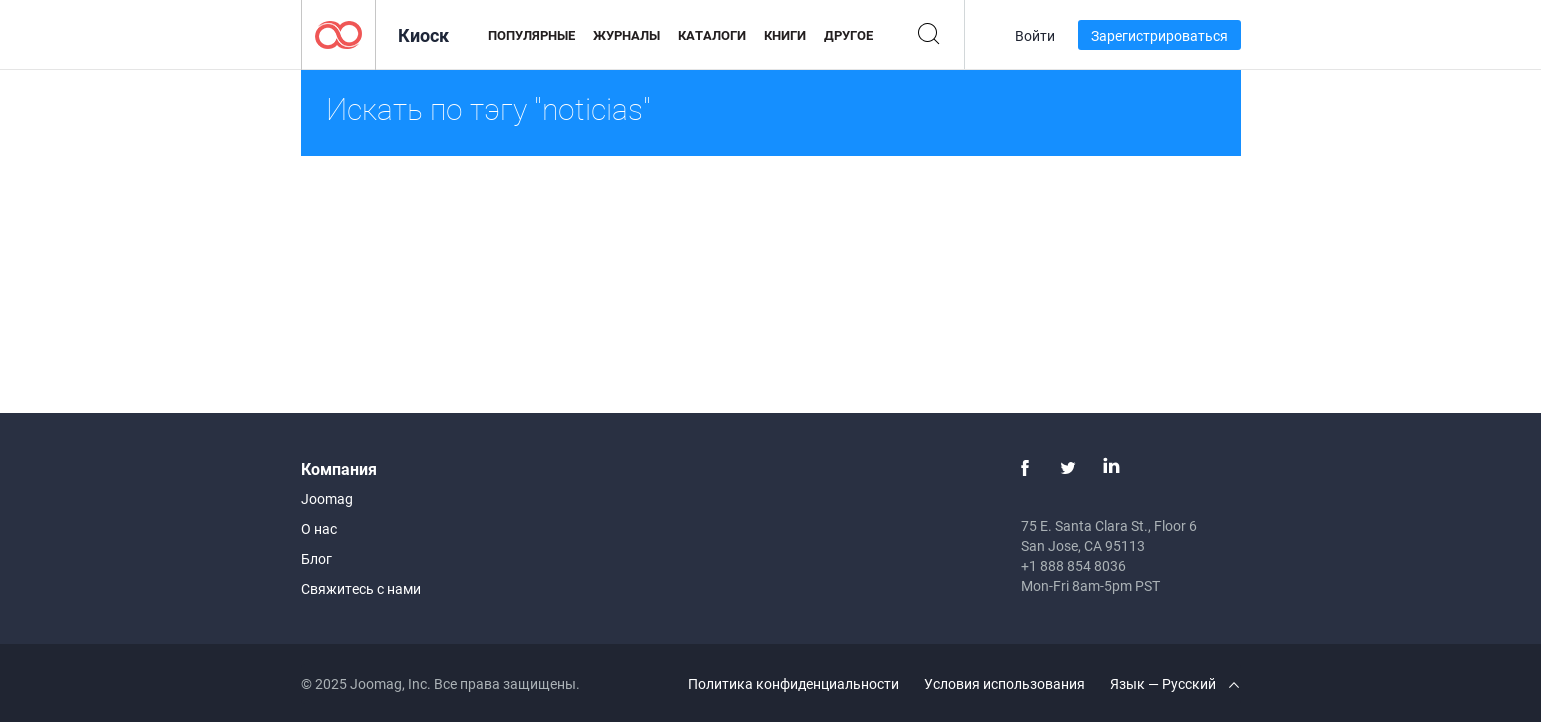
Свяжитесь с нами (361, 588)
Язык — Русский (1174, 683)
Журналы (626, 35)
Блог (316, 558)
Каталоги (712, 35)
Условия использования (1004, 683)
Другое (848, 35)
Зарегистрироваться (1159, 35)
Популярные (531, 35)
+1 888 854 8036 (1073, 565)
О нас (319, 528)
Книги (785, 35)
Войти (1035, 35)
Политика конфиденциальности (793, 683)
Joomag (327, 498)
